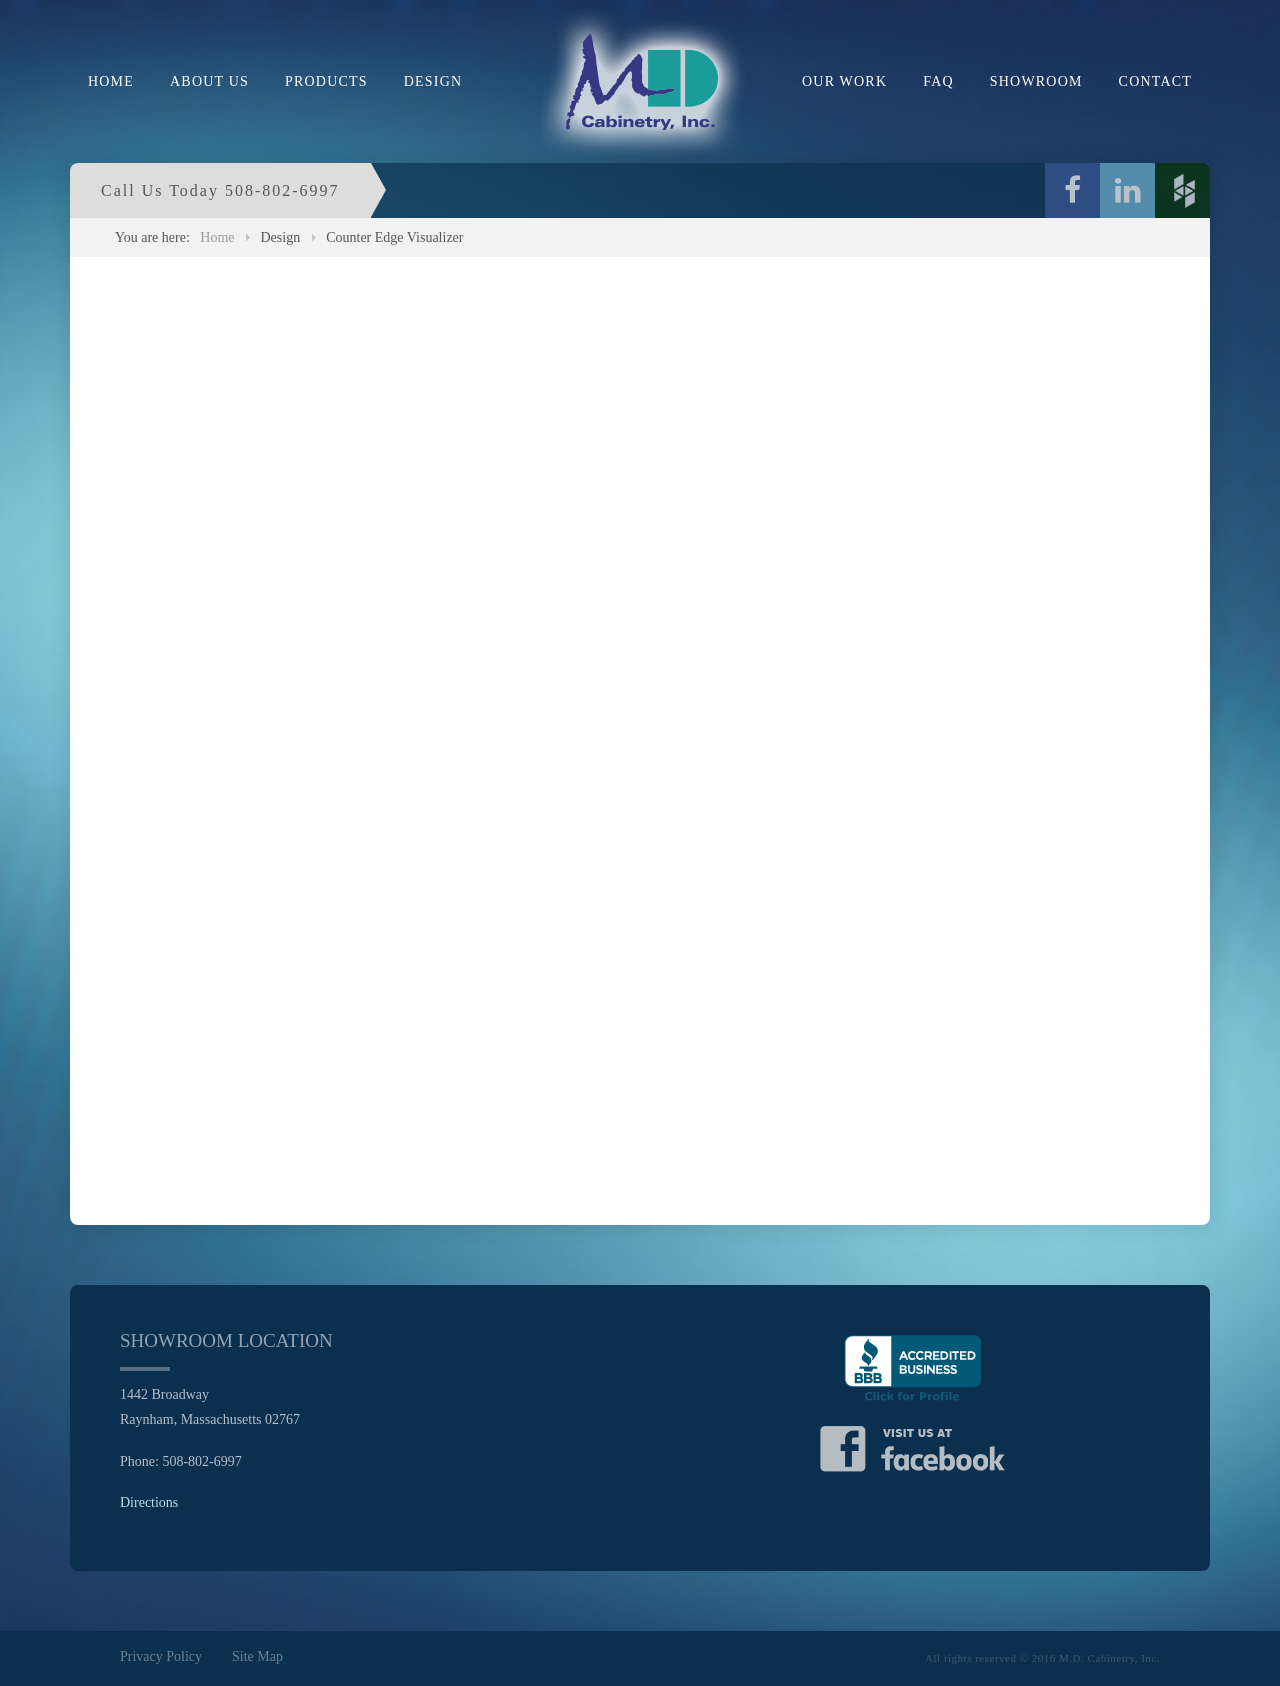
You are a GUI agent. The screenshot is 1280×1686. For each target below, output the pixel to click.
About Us (209, 81)
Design (433, 81)
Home (111, 81)
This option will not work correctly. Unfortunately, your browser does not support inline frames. (640, 737)
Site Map (257, 1656)
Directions (149, 1502)
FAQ (938, 81)
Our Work (844, 81)
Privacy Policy (161, 1656)
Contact (1155, 81)
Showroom (1036, 81)
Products (326, 81)
